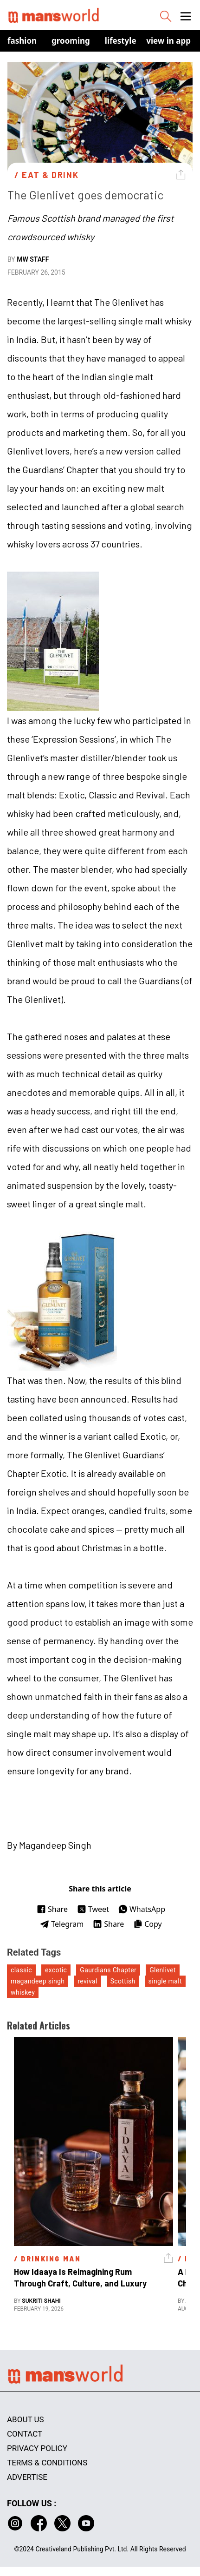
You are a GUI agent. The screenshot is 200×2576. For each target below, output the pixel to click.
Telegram (62, 1924)
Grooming (71, 40)
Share (52, 1909)
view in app (168, 40)
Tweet (93, 1909)
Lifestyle (120, 40)
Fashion (22, 40)
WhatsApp (141, 1909)
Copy (147, 1924)
